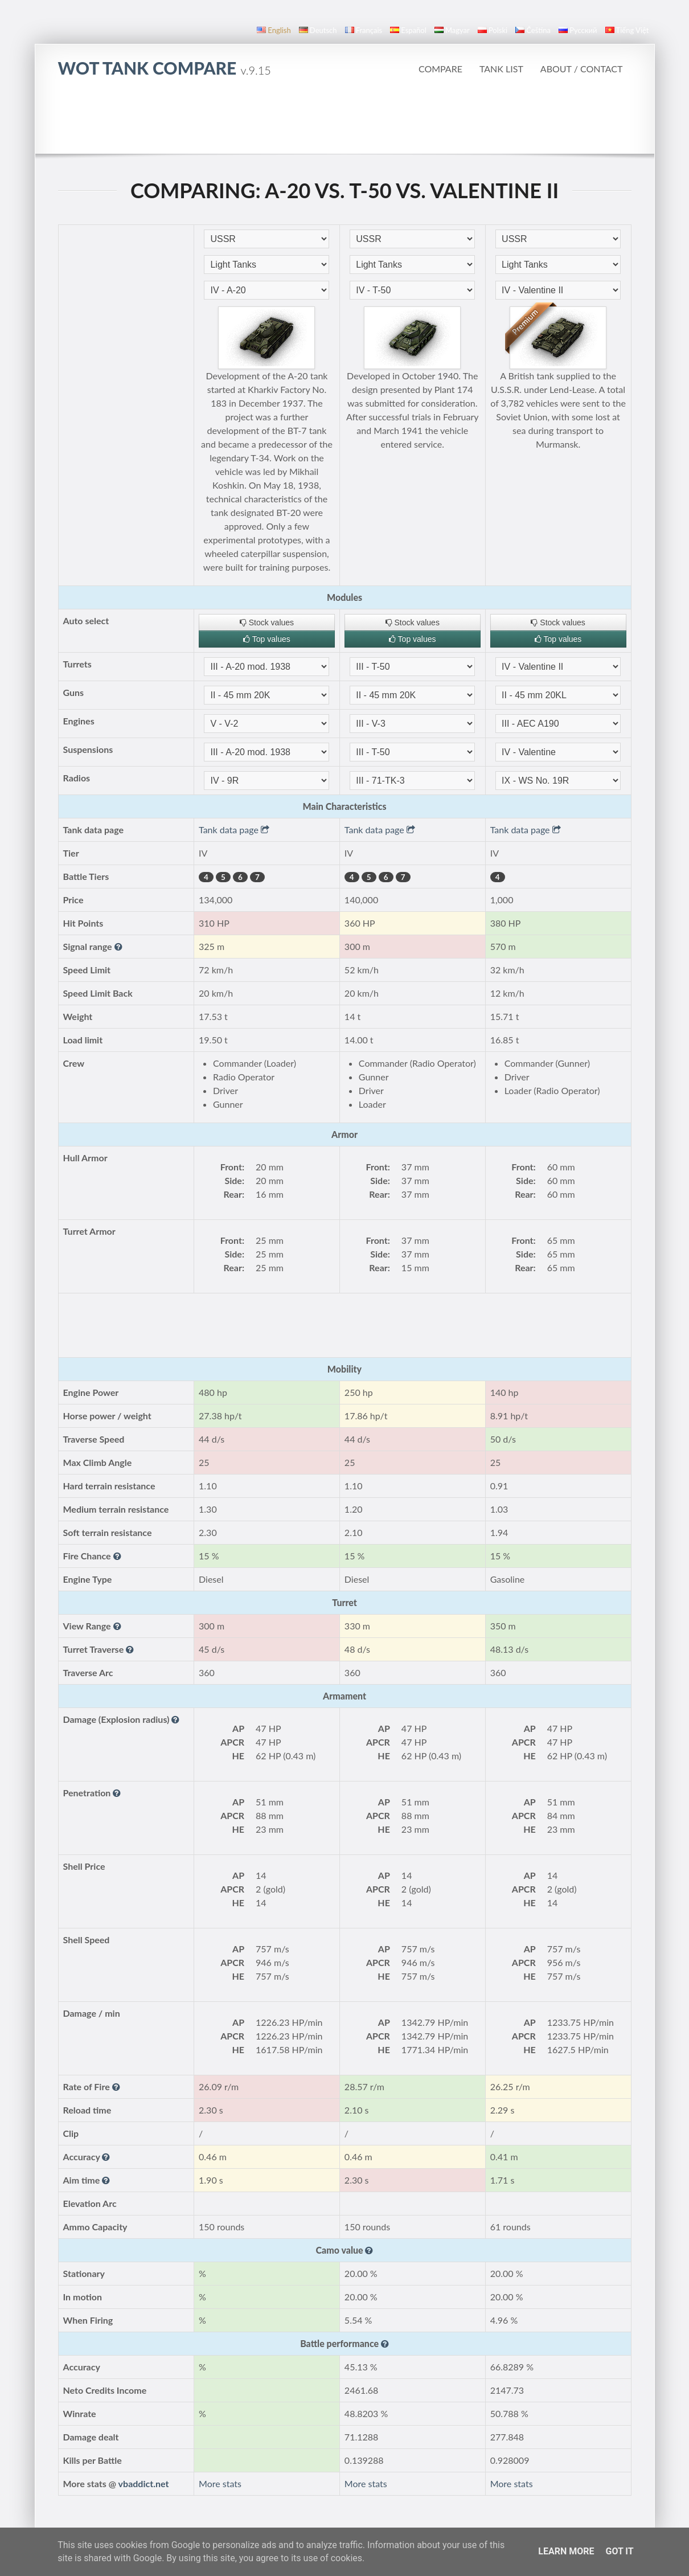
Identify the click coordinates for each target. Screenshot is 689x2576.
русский (578, 30)
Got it (619, 2551)
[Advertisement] (344, 122)
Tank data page (234, 829)
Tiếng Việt (627, 30)
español (408, 30)
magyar (452, 30)
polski (492, 30)
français (364, 30)
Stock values (267, 622)
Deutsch (318, 30)
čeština (533, 30)
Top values (266, 639)
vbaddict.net (143, 2483)
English (273, 30)
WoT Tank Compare (164, 68)
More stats (220, 2483)
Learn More (566, 2551)
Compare (440, 68)
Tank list (501, 68)
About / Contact (581, 68)
